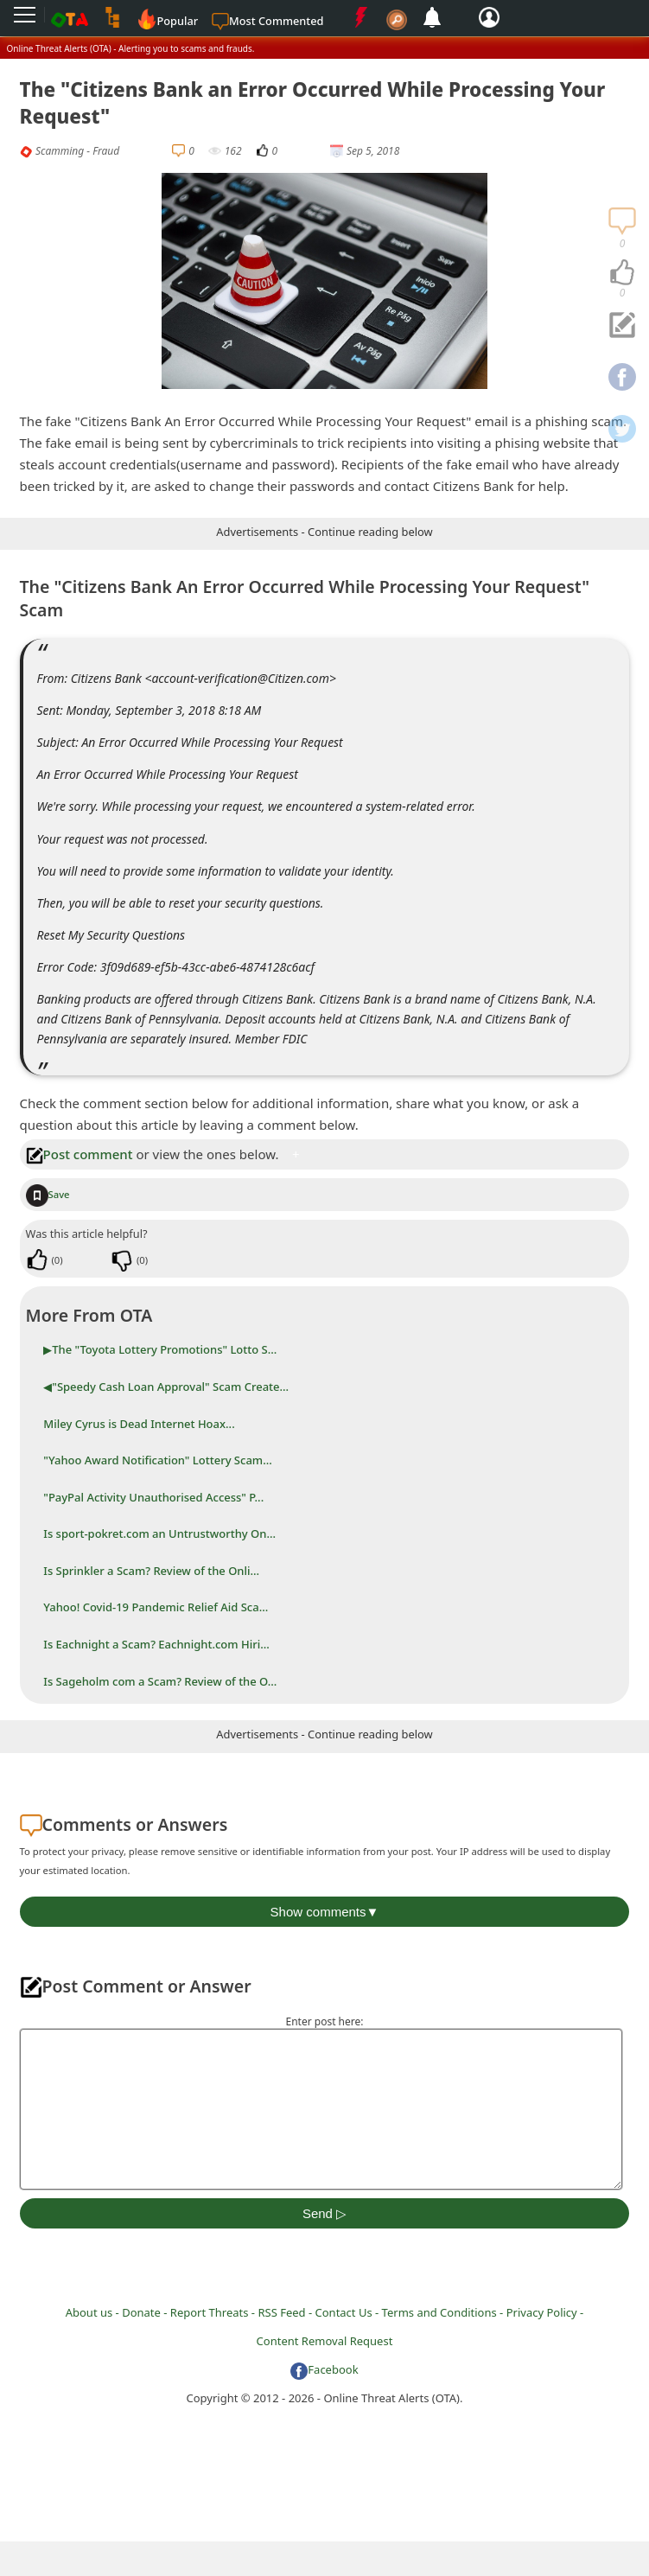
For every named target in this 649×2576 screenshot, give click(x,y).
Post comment (79, 1154)
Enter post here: (324, 2021)
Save (48, 1194)
